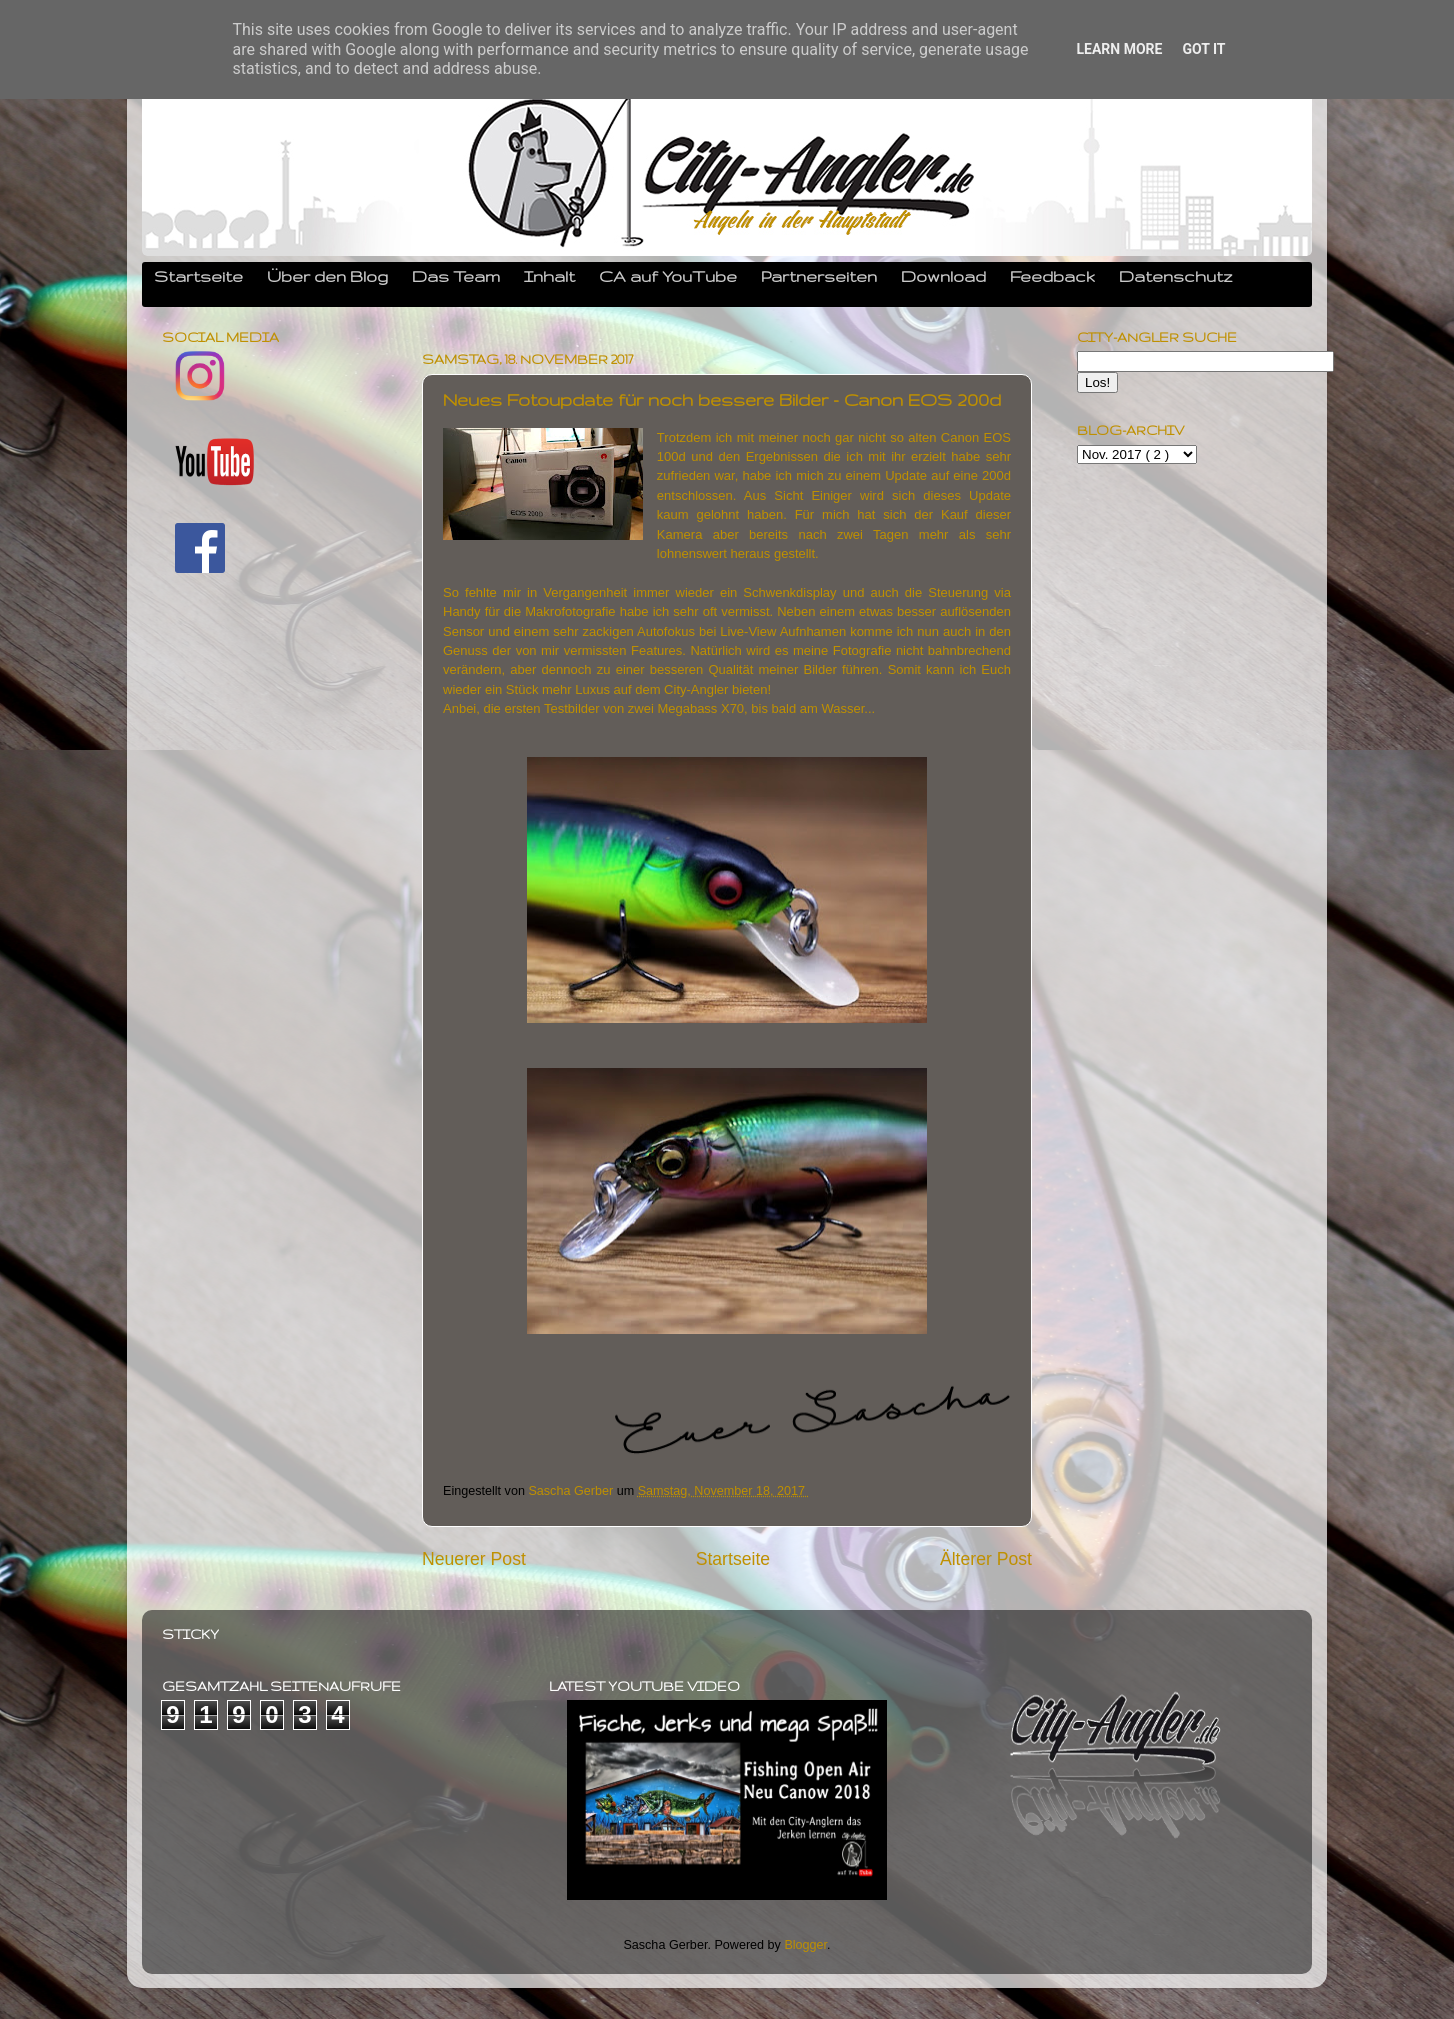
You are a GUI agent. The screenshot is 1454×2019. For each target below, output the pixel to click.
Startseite (198, 276)
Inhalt (549, 276)
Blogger (805, 1945)
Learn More (1119, 49)
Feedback (1052, 276)
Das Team (456, 276)
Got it (1203, 49)
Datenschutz (1176, 276)
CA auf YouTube (668, 276)
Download (943, 276)
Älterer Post (986, 1559)
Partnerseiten (819, 276)
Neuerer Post (474, 1559)
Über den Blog (327, 276)
